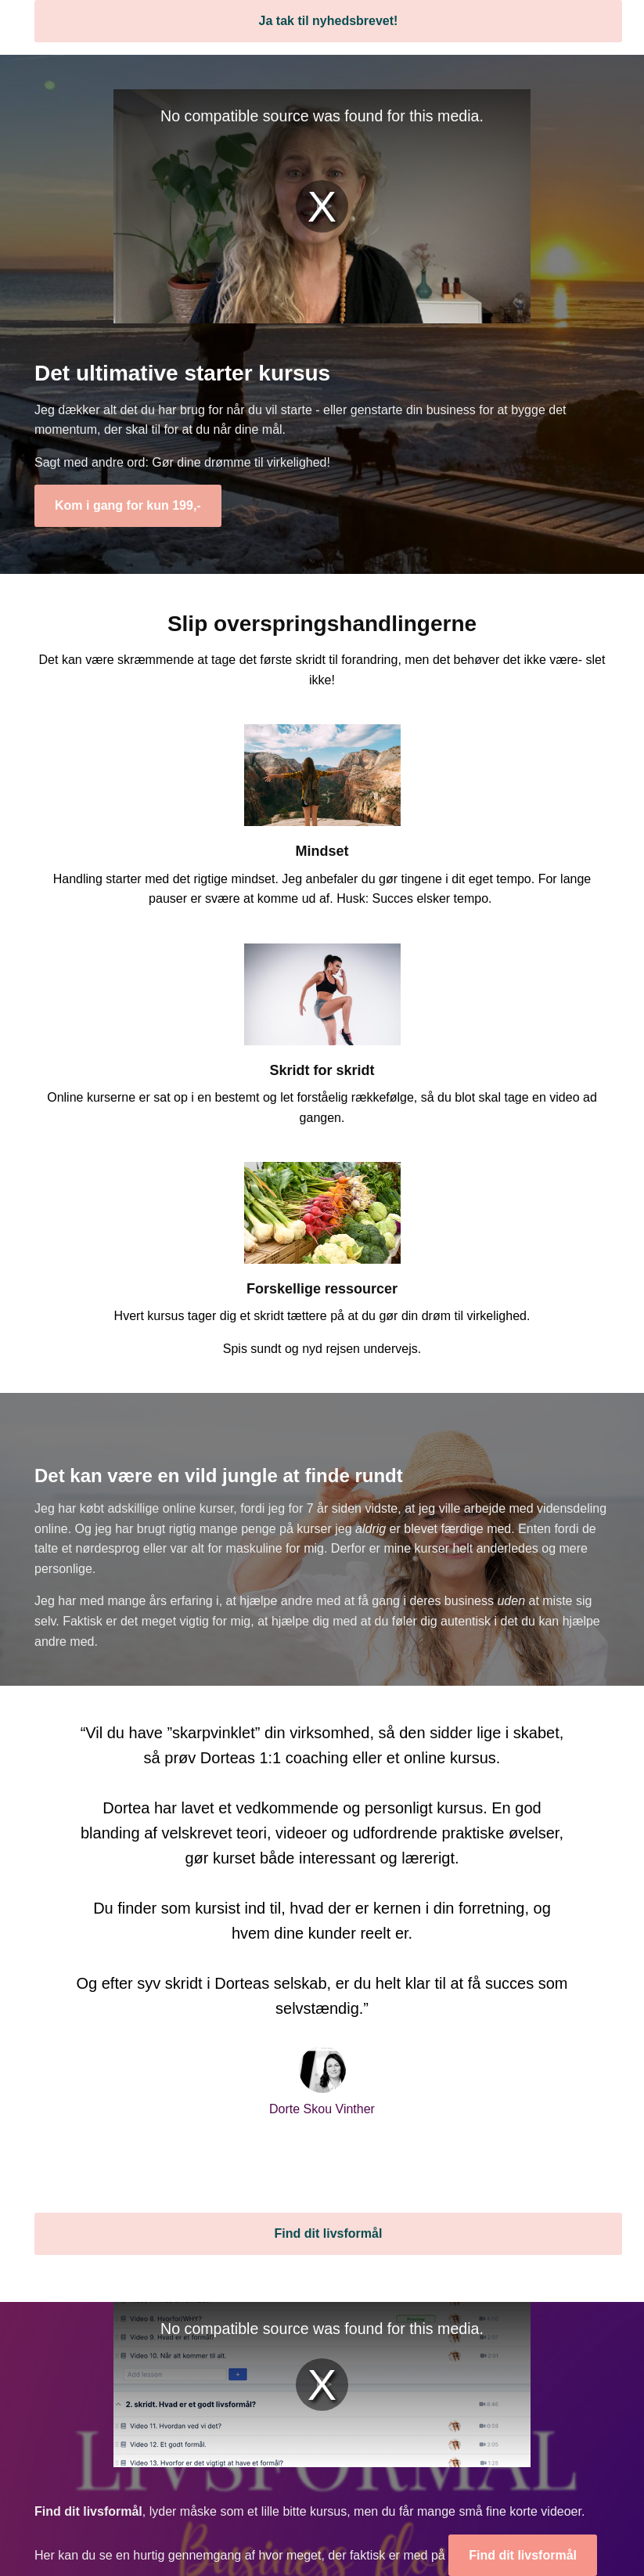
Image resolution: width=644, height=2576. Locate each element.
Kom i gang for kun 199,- (128, 505)
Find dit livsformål (329, 2233)
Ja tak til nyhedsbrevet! (328, 20)
